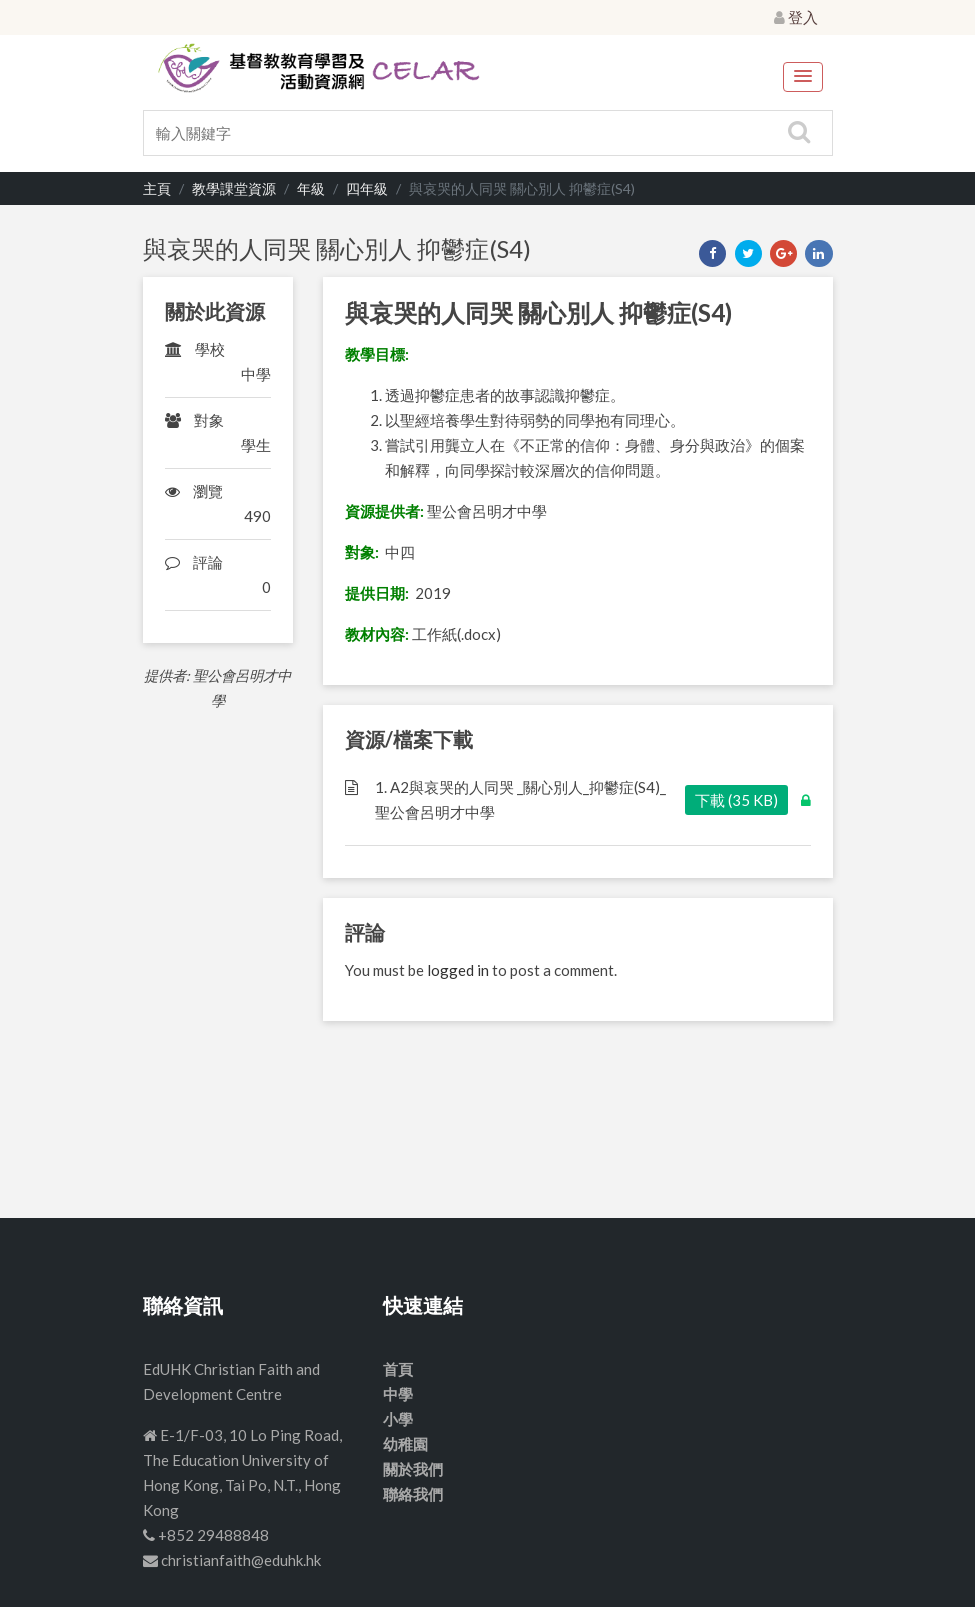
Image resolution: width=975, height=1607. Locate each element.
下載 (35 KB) (736, 800)
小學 (398, 1419)
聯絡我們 (413, 1494)
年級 (311, 188)
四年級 (367, 188)
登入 (796, 17)
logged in (458, 970)
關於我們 (413, 1469)
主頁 (157, 188)
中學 (398, 1394)
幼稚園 (405, 1444)
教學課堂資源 (234, 188)
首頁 (398, 1369)
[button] (803, 77)
